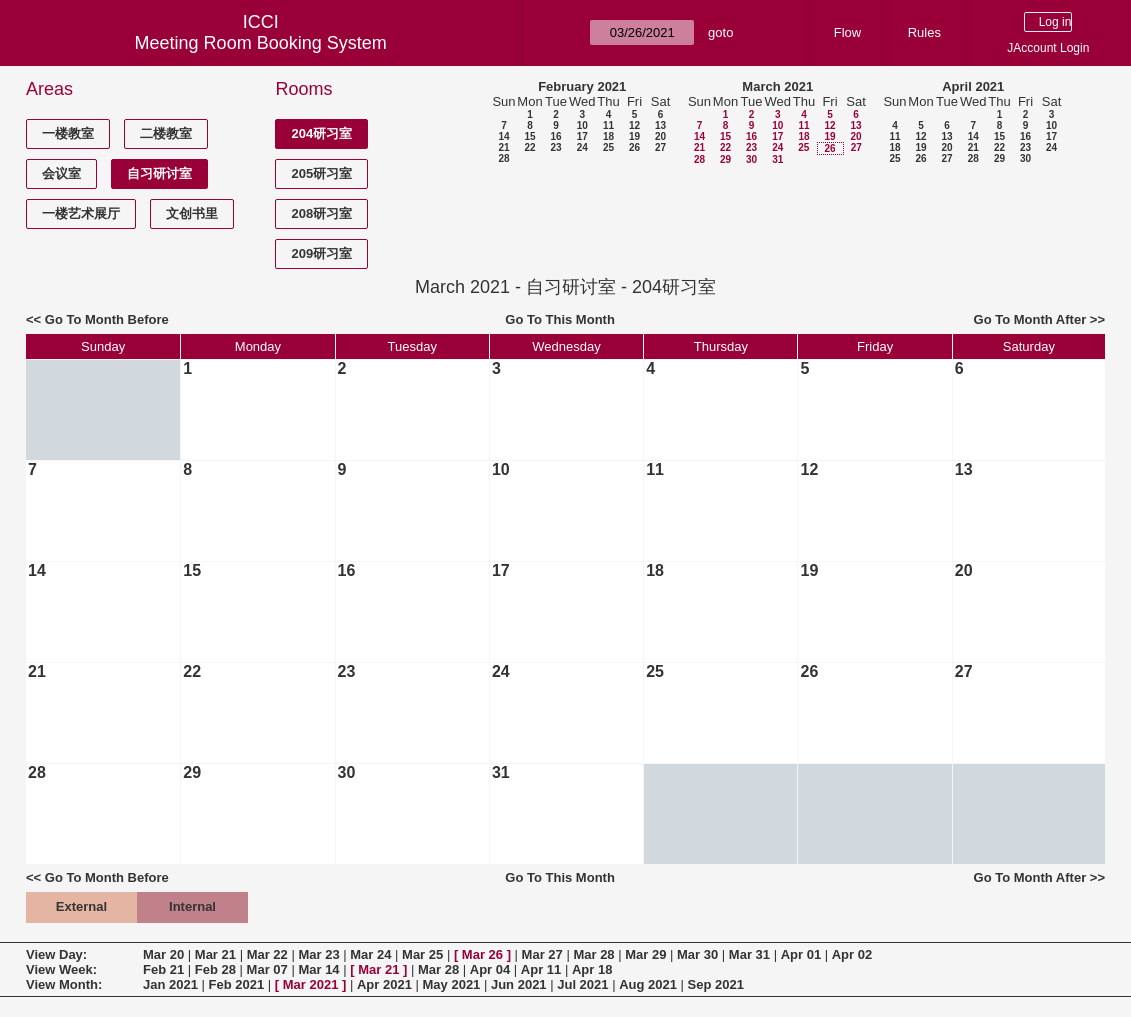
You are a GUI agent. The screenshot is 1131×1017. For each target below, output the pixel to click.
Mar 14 (318, 969)
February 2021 (582, 86)
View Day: (56, 954)
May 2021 (452, 984)
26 (634, 147)
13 (660, 125)
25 (608, 147)
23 (555, 147)
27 (660, 147)
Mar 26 (482, 954)
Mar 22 (267, 954)
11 (608, 125)
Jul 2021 (582, 984)
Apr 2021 (384, 984)
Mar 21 (215, 954)
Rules (924, 32)
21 (503, 147)
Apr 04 (490, 969)
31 (777, 159)
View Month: (64, 984)
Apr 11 (541, 969)
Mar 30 (697, 954)
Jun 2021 (519, 984)
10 (582, 125)
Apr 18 (592, 969)
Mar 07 (267, 969)
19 (634, 136)
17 (582, 136)
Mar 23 (318, 954)
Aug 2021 (648, 984)
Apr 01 (801, 954)
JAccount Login (1048, 48)
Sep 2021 (716, 984)
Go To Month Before (107, 319)
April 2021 (973, 86)
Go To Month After (1030, 319)
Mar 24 (370, 954)
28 (503, 158)
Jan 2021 (170, 984)
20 (660, 136)
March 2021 (777, 86)
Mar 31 (749, 954)
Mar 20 (163, 954)
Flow (847, 32)
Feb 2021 (237, 984)
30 (751, 159)
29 (725, 159)
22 (529, 147)
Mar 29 (645, 954)
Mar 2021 (311, 984)
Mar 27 (542, 954)
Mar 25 (422, 954)
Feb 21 (163, 969)
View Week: (61, 969)
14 (503, 136)
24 (582, 147)
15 (529, 136)
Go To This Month (560, 319)
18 (608, 136)
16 (555, 136)
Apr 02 (852, 954)
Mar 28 (593, 954)
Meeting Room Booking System (261, 43)
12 (634, 125)
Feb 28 (215, 969)
